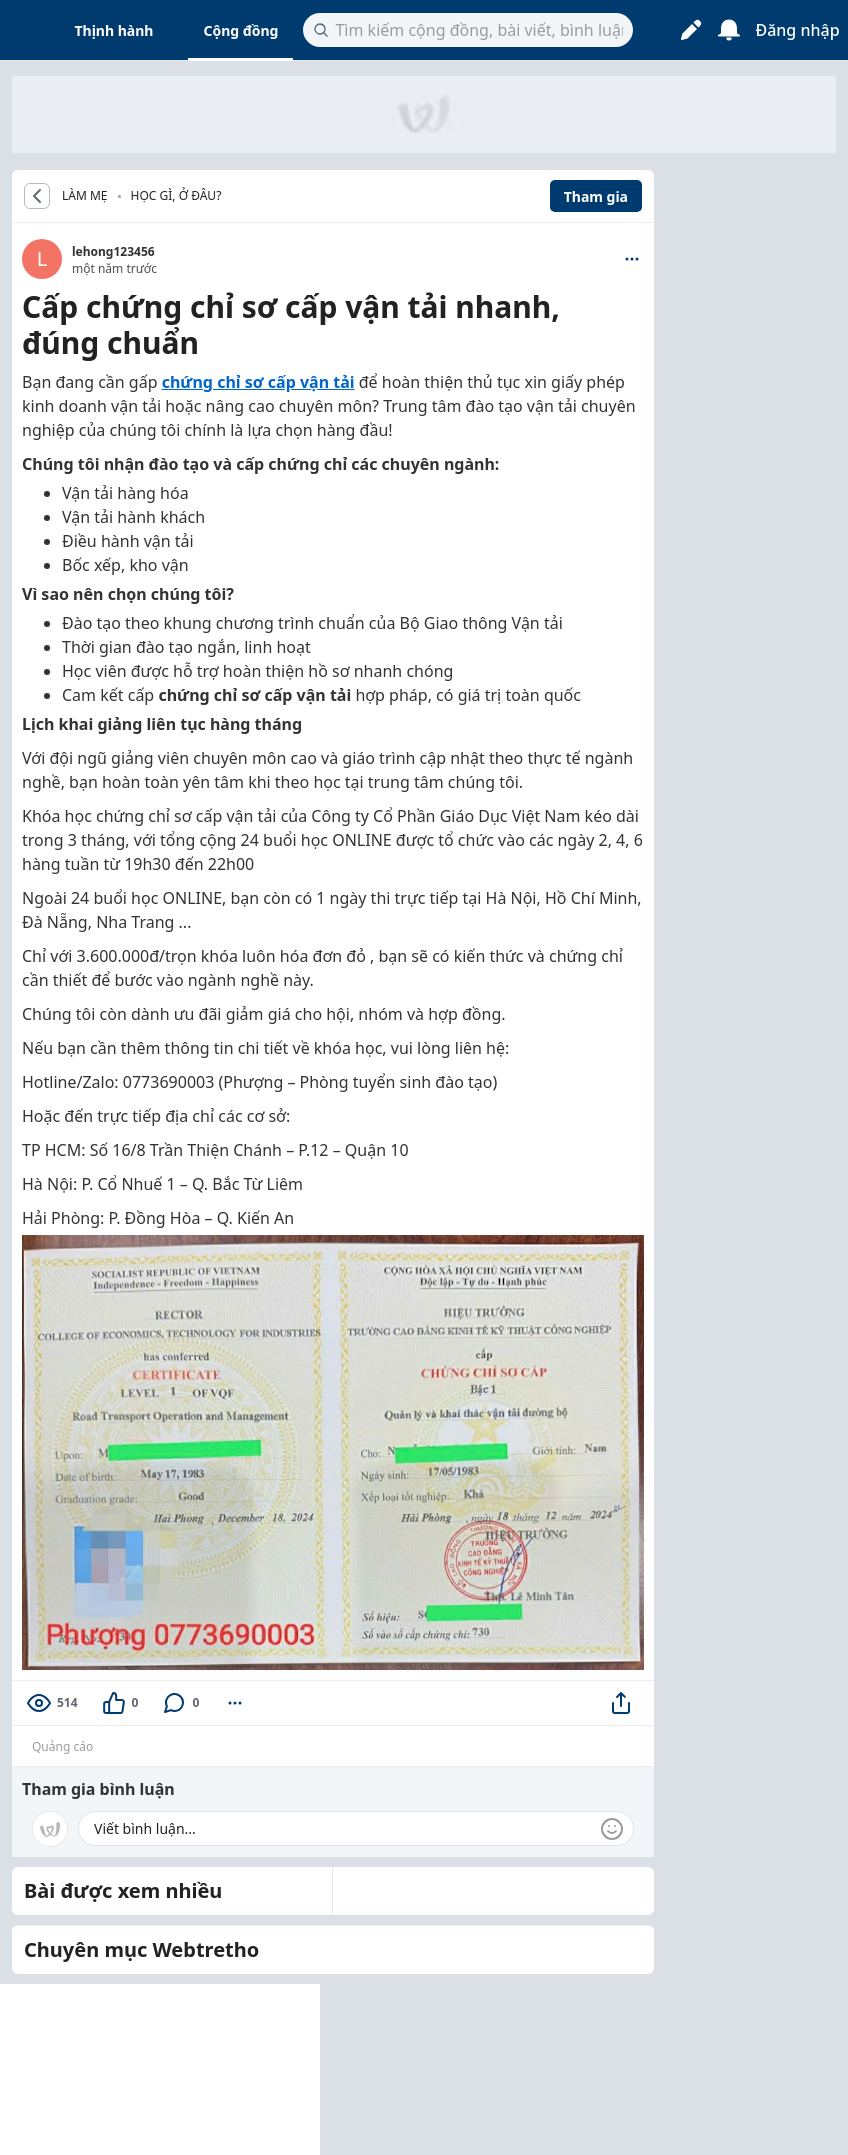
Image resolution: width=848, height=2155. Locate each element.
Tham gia (596, 196)
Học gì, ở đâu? (176, 195)
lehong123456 (113, 251)
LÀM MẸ (85, 196)
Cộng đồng (240, 30)
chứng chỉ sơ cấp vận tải (258, 382)
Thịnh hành (114, 30)
